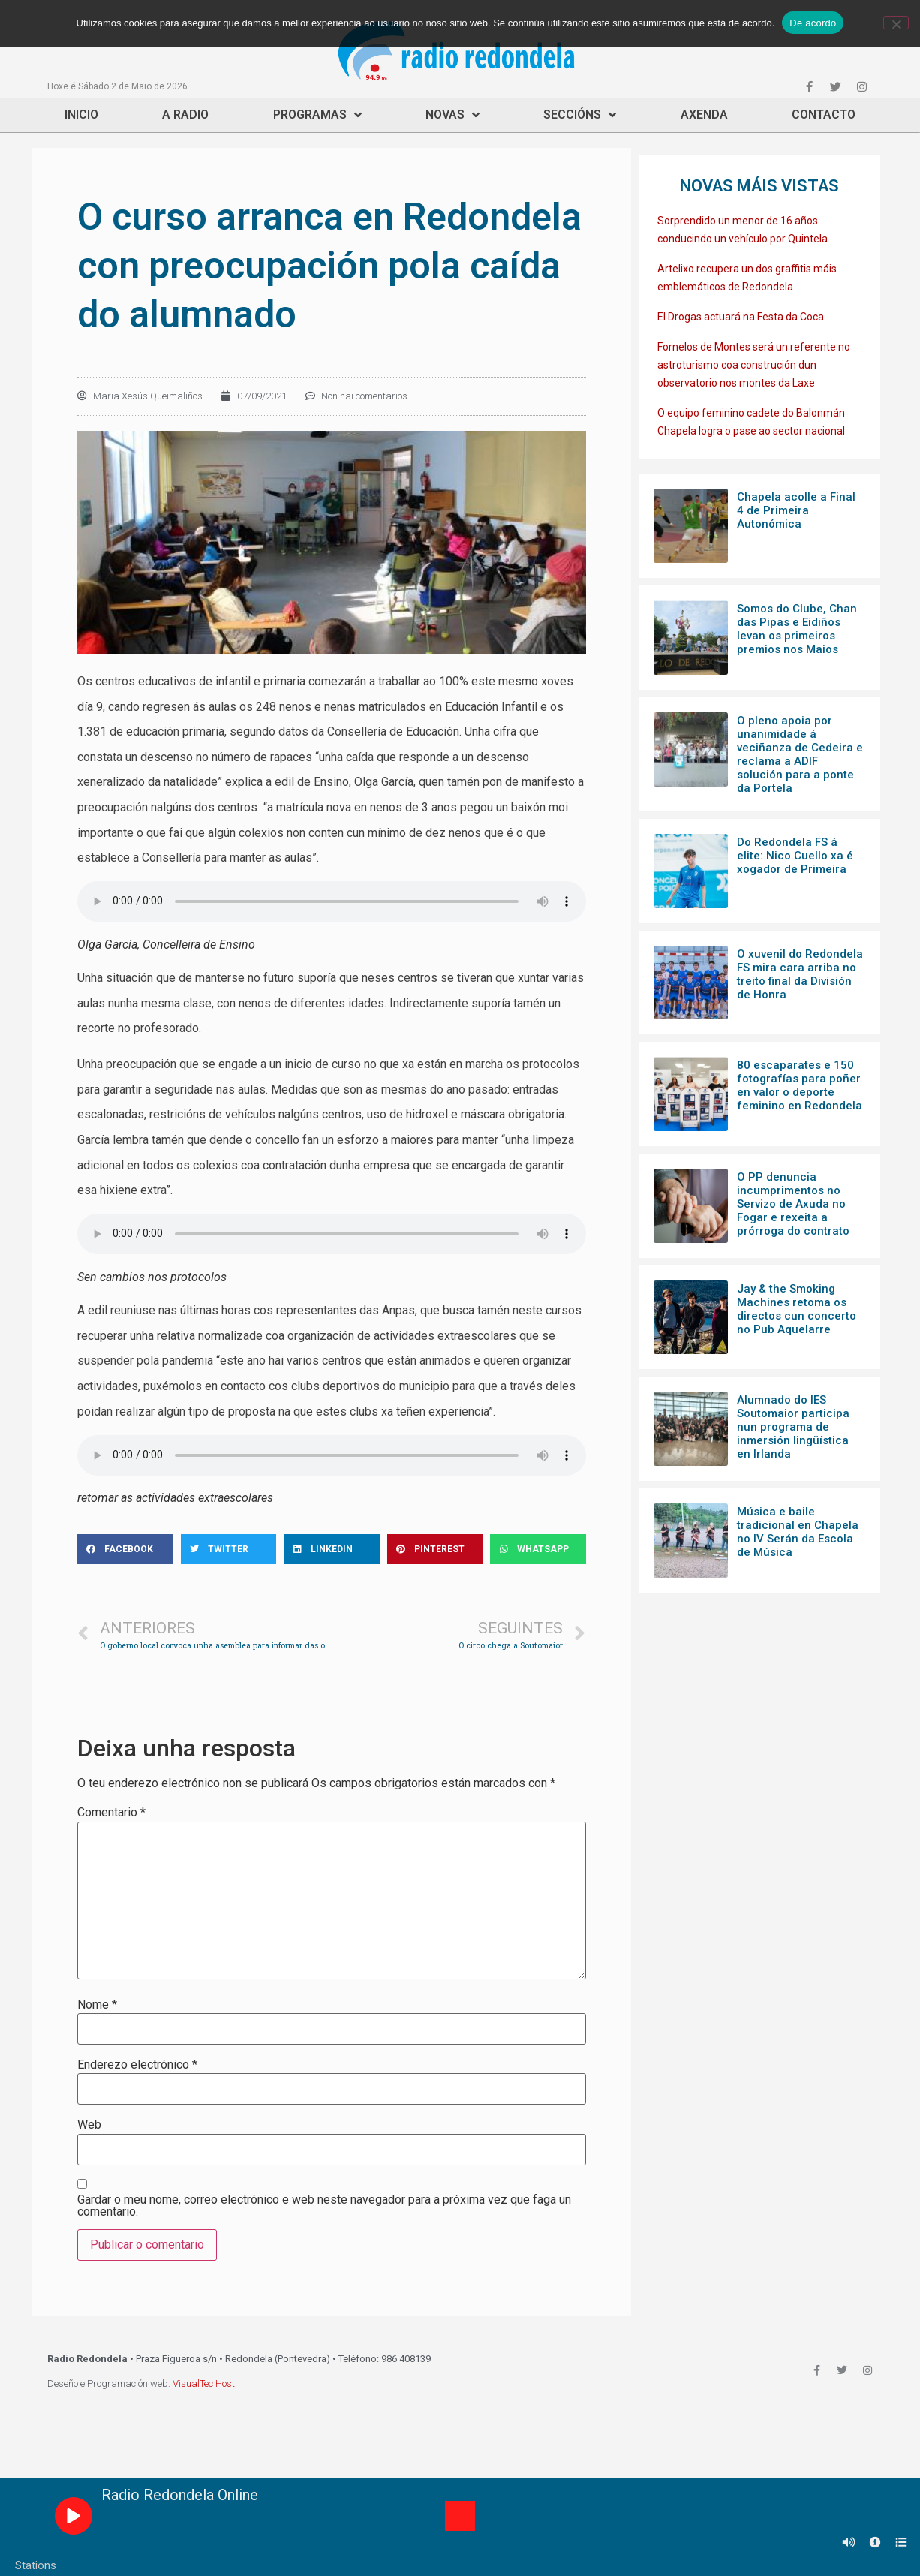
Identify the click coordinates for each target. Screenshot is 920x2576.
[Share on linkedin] (332, 1549)
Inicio (81, 114)
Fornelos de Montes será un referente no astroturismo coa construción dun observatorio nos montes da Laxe (753, 365)
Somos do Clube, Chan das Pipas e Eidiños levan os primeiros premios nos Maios (797, 629)
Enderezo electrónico (137, 2065)
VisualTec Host (204, 2383)
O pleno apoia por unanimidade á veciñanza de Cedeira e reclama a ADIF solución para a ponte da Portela (800, 754)
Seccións (579, 114)
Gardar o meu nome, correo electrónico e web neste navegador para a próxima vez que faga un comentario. (324, 2206)
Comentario (111, 1813)
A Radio (185, 114)
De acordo (812, 23)
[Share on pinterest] (435, 1549)
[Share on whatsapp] (538, 1549)
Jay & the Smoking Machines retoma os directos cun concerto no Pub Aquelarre (796, 1309)
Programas (317, 114)
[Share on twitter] (229, 1549)
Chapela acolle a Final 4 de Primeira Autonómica (796, 510)
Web (89, 2125)
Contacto (823, 114)
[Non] (896, 22)
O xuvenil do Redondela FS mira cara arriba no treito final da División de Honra (800, 974)
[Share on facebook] (125, 1549)
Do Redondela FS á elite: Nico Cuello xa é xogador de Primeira (795, 855)
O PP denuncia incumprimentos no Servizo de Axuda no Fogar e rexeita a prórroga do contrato (793, 1204)
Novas (452, 114)
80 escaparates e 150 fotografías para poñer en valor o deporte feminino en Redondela (799, 1085)
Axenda (704, 114)
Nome (97, 2005)
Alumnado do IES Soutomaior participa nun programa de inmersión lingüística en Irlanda (793, 1427)
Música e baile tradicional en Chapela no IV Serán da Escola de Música (797, 1532)
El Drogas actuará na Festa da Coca (740, 317)
